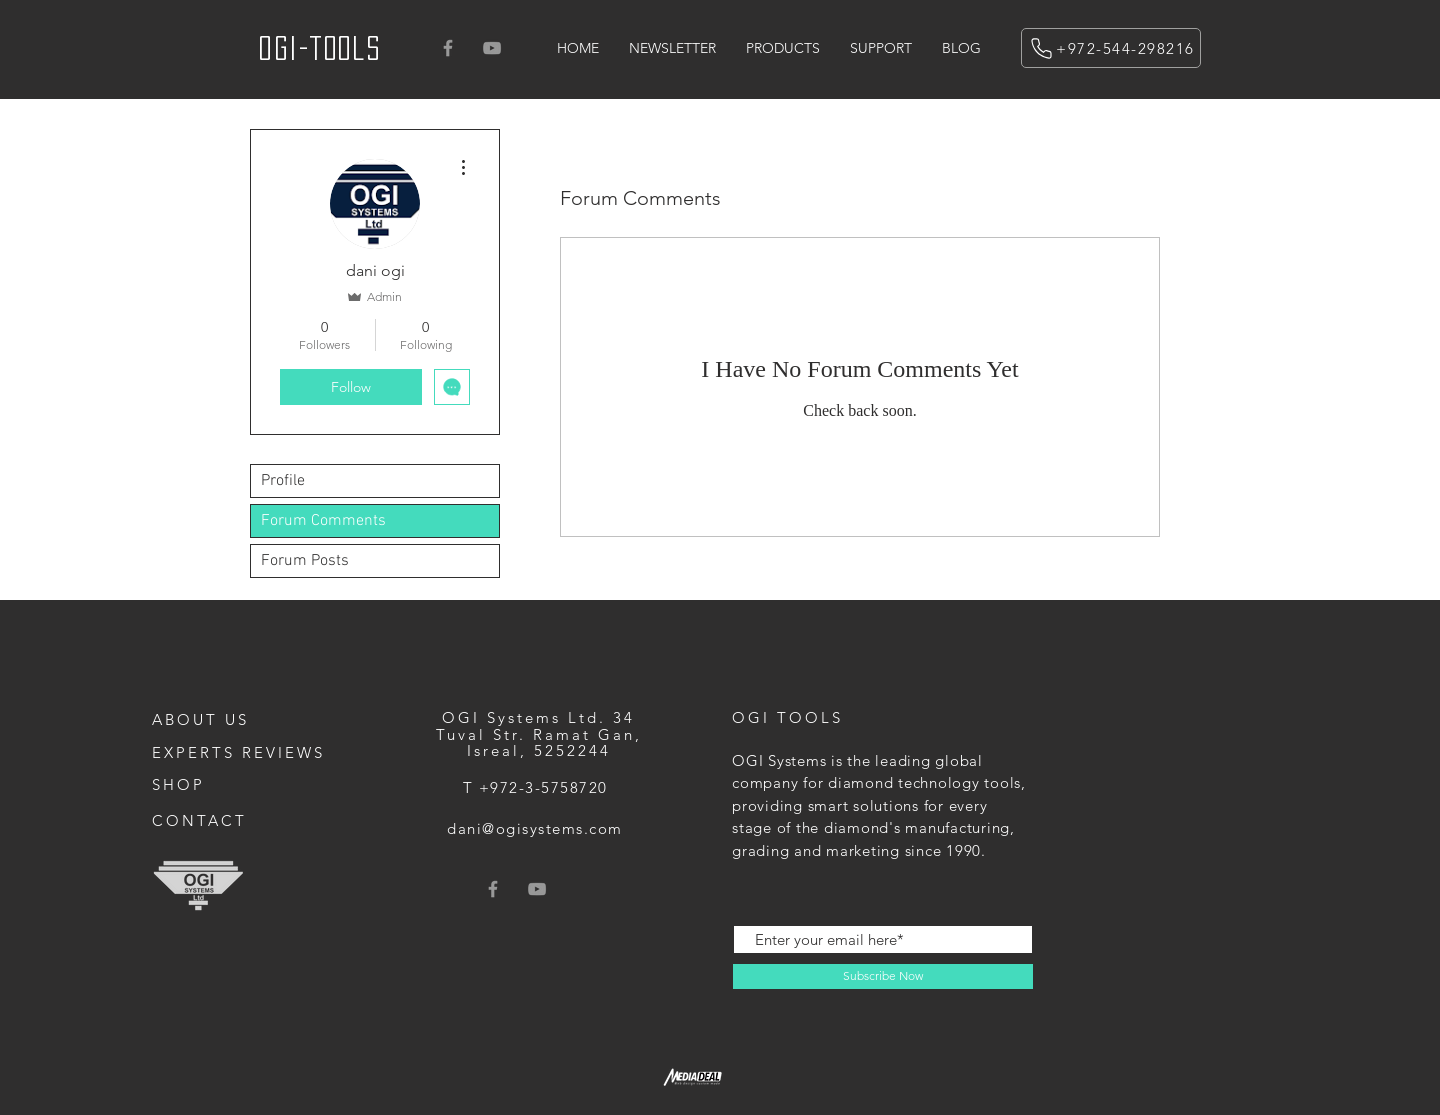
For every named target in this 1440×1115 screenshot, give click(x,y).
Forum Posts (305, 561)
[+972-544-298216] (1111, 48)
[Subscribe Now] (883, 976)
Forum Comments (323, 521)
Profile (283, 481)
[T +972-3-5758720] (537, 787)
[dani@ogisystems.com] (537, 828)
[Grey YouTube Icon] (492, 48)
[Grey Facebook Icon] (448, 48)
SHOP (178, 784)
